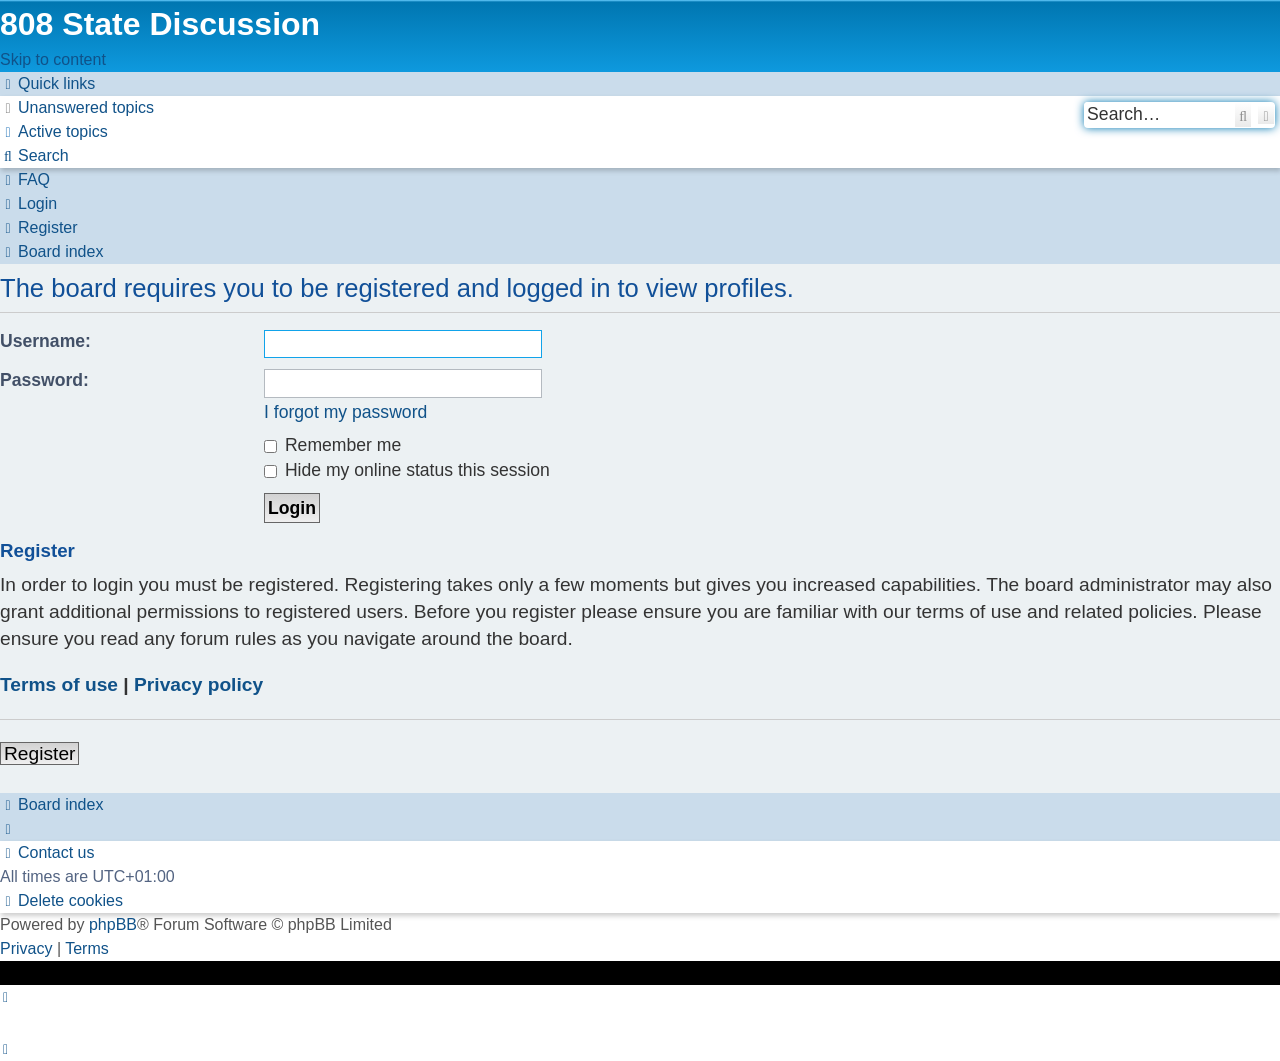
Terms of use (59, 684)
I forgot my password (345, 412)
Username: (45, 341)
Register (39, 753)
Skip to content (53, 59)
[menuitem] (77, 107)
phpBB (113, 924)
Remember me (332, 445)
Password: (44, 380)
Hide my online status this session (407, 470)
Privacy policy (198, 684)
